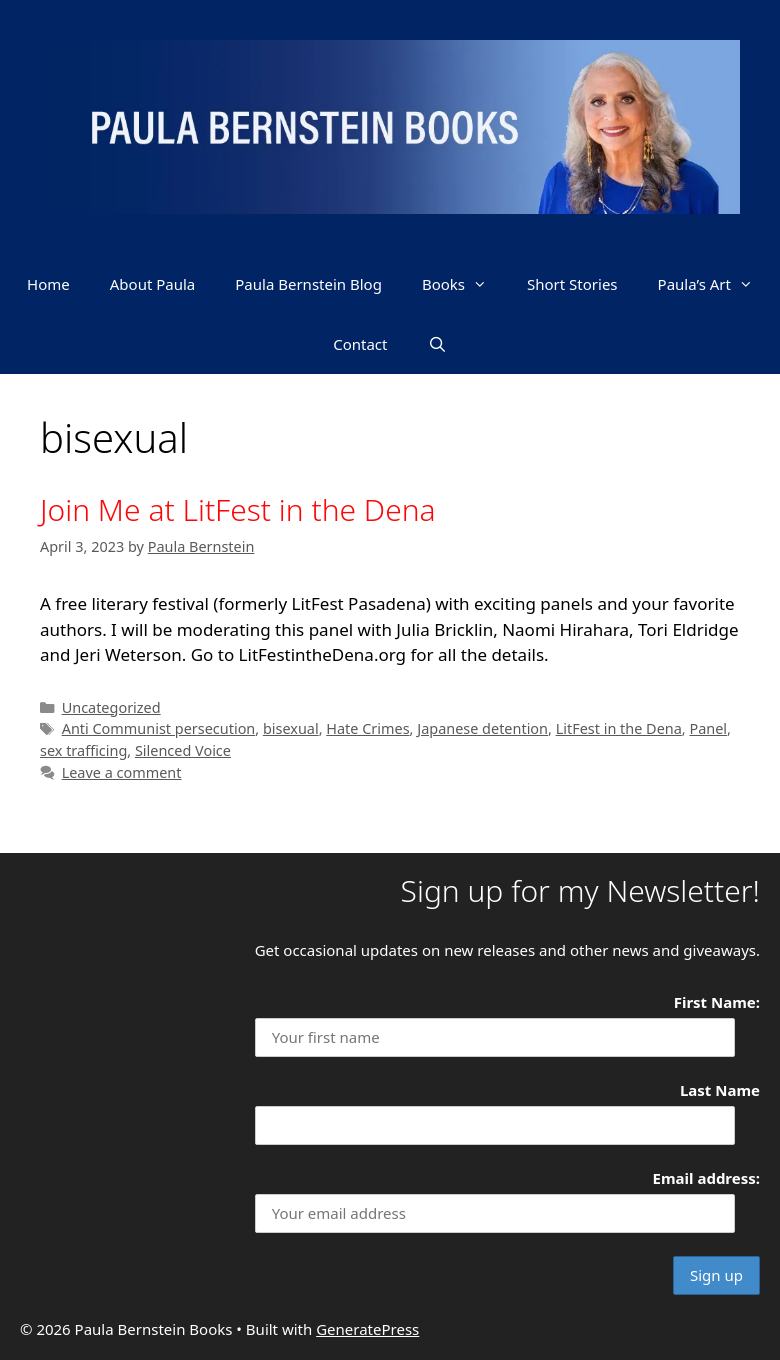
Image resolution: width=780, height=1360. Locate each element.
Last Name (720, 1090)
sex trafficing (83, 750)
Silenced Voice (183, 750)
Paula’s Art (715, 284)
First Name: (717, 1002)
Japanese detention (482, 728)
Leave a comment (122, 772)
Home (48, 284)
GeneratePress (367, 1329)
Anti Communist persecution (159, 728)
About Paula (153, 284)
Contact (360, 344)
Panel (708, 728)
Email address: (706, 1178)
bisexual (291, 728)
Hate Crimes (367, 728)
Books (464, 284)
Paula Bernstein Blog (308, 284)
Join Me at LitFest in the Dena (238, 509)
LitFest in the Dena (619, 728)
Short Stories (572, 284)
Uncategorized (111, 707)
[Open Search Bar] (437, 344)
